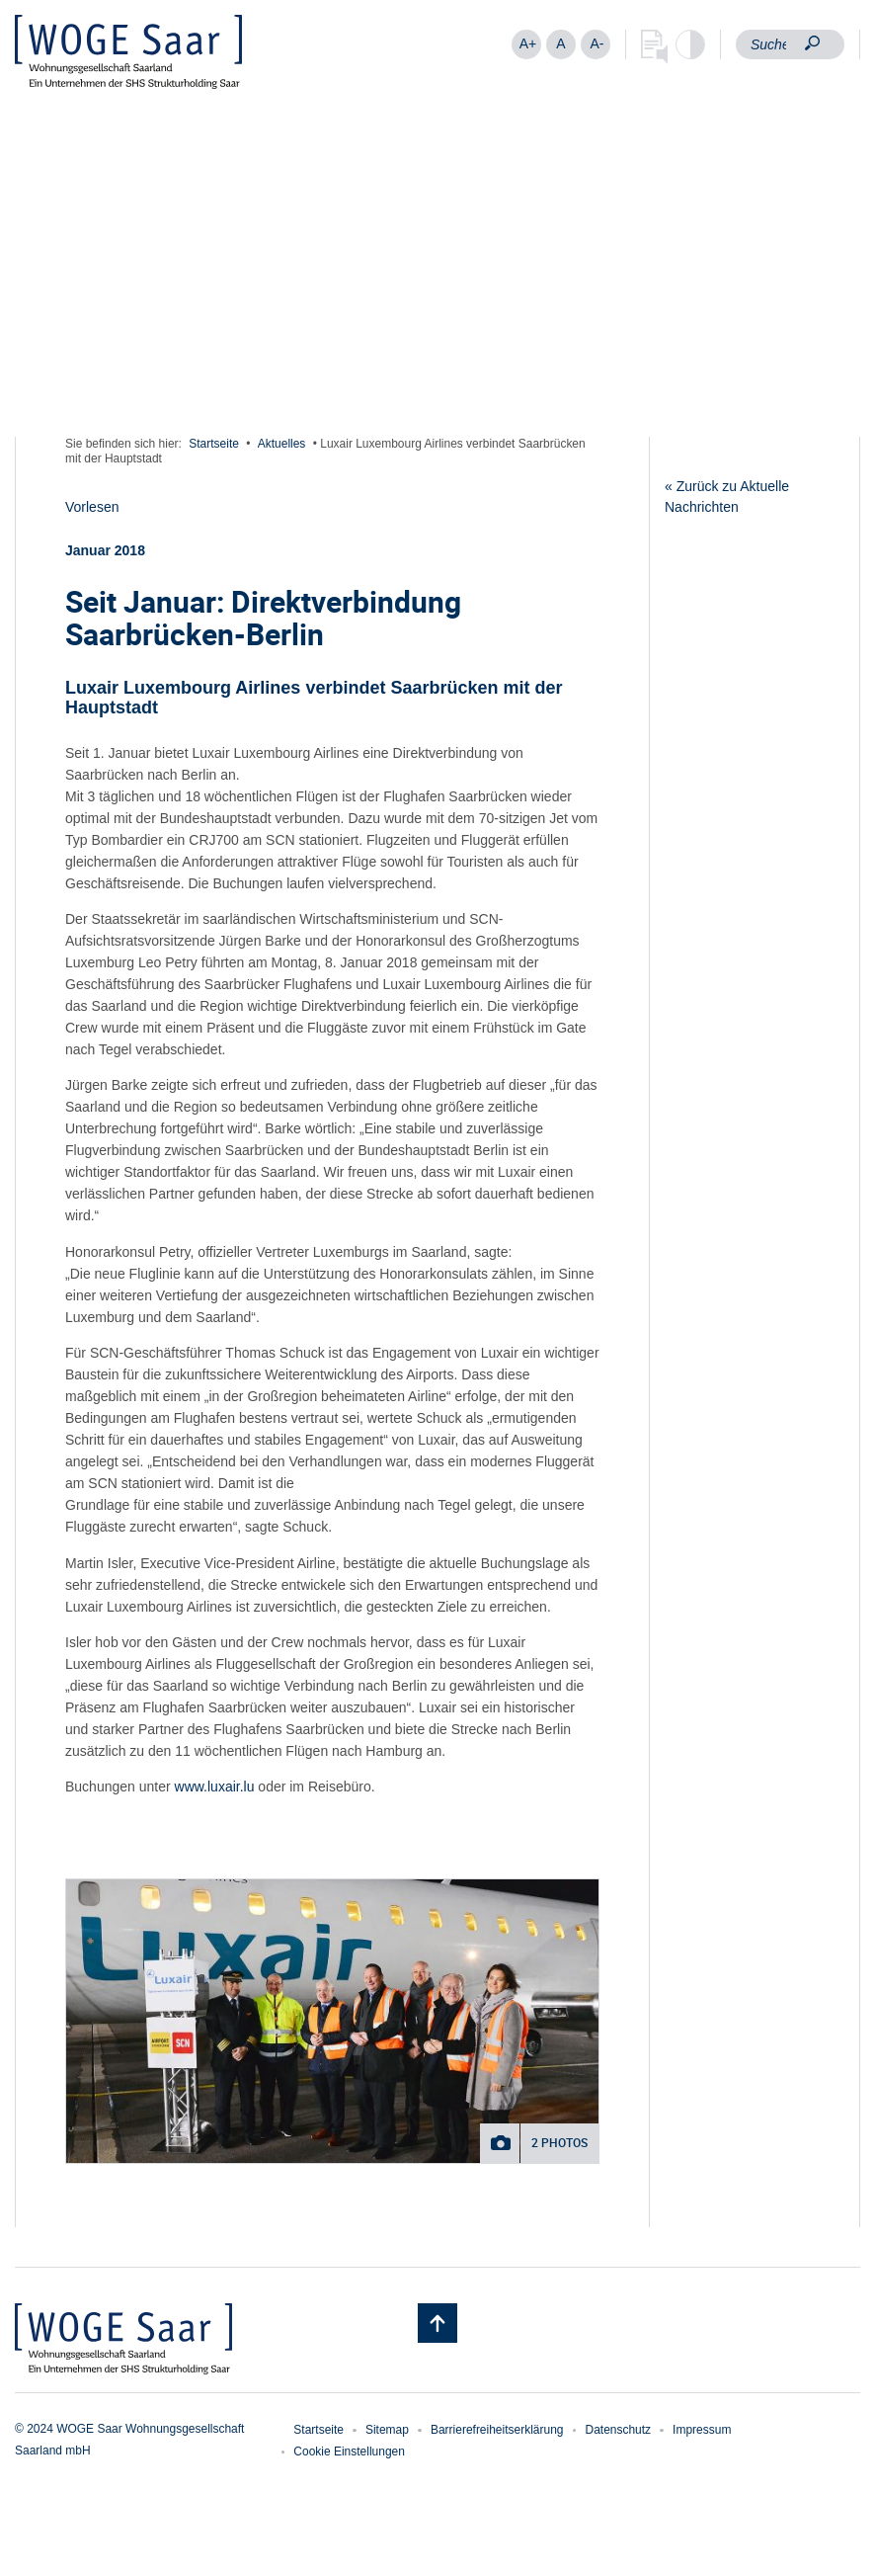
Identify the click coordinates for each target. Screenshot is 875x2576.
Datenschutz (618, 2430)
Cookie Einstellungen (349, 2451)
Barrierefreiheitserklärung (497, 2430)
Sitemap (387, 2430)
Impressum (702, 2430)
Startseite (214, 444)
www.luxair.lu (215, 1786)
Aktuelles (282, 444)
